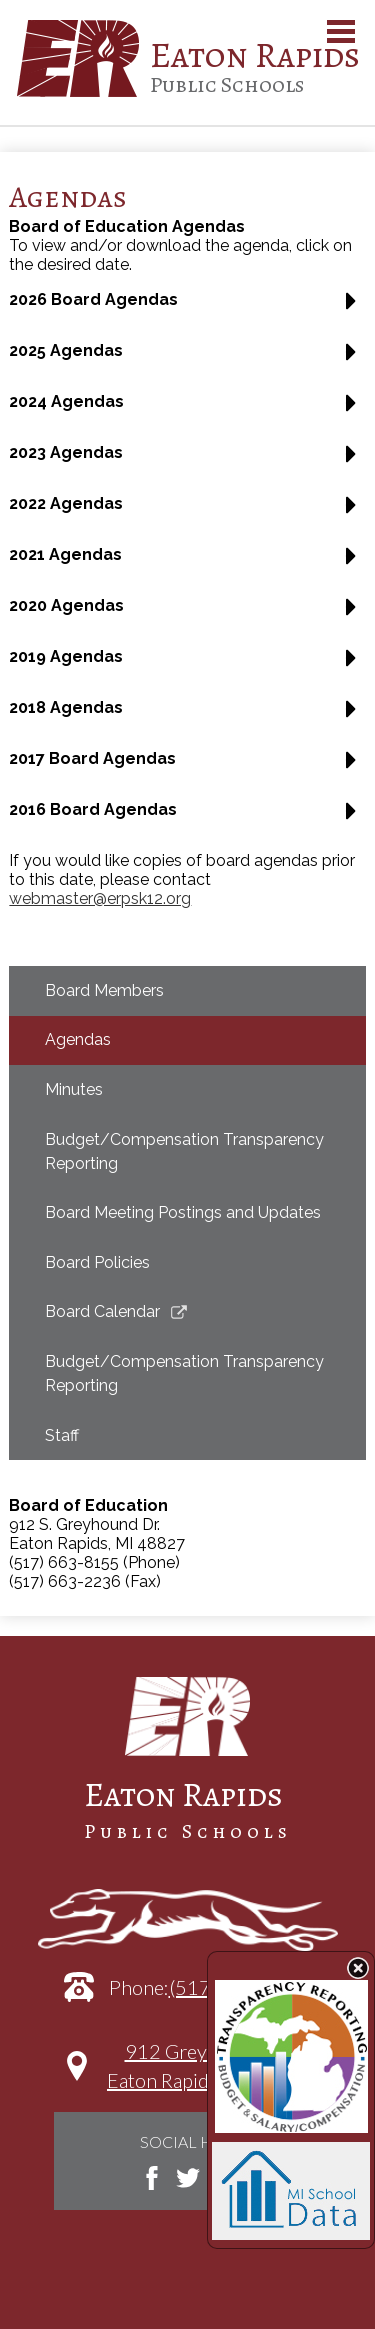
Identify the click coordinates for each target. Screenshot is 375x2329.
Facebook (152, 2178)
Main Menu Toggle (341, 31)
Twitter (188, 2178)
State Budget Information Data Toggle (358, 1968)
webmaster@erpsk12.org (100, 898)
